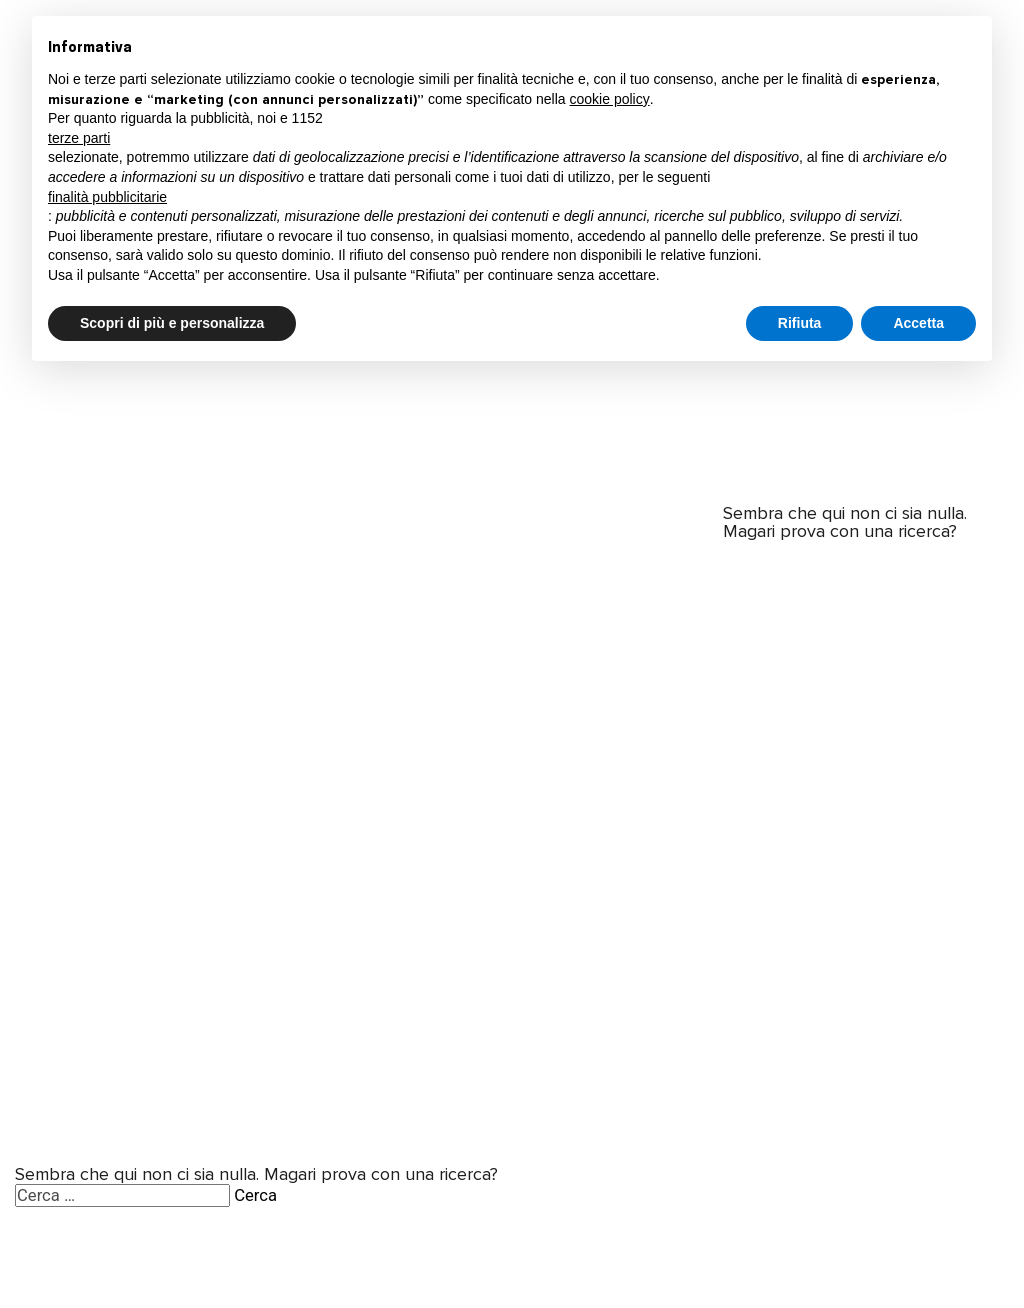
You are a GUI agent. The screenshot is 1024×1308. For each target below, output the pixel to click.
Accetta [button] (918, 323)
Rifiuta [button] (800, 323)
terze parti (79, 138)
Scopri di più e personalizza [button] (172, 323)
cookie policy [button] (610, 99)
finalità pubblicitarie (107, 197)
